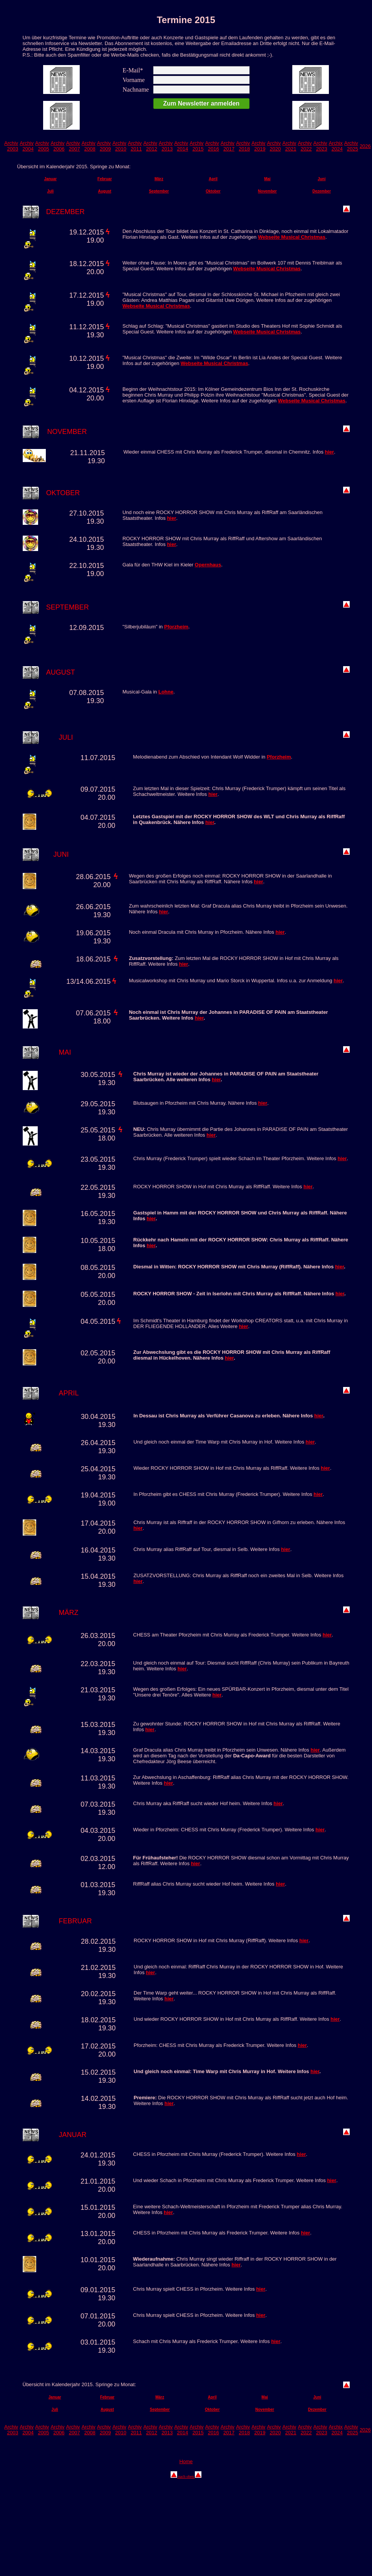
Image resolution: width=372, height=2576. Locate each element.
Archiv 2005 (42, 146)
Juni (322, 179)
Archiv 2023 (320, 146)
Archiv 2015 (197, 146)
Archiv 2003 (11, 146)
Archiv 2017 (228, 146)
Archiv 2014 (181, 146)
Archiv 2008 (89, 146)
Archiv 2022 (305, 146)
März (158, 179)
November (267, 191)
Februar (104, 179)
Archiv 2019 (258, 146)
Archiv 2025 (351, 146)
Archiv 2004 (27, 146)
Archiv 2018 (243, 146)
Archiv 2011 (135, 146)
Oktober (213, 191)
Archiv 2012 (150, 146)
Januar (50, 179)
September (159, 191)
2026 (365, 146)
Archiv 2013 (166, 146)
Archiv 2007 (73, 146)
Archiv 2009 (104, 146)
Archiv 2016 (212, 146)
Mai (267, 179)
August (104, 191)
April (213, 179)
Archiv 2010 (119, 146)
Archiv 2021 (289, 146)
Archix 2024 (336, 146)
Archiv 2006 (57, 146)
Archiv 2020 (274, 146)
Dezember (321, 191)
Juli (50, 191)
